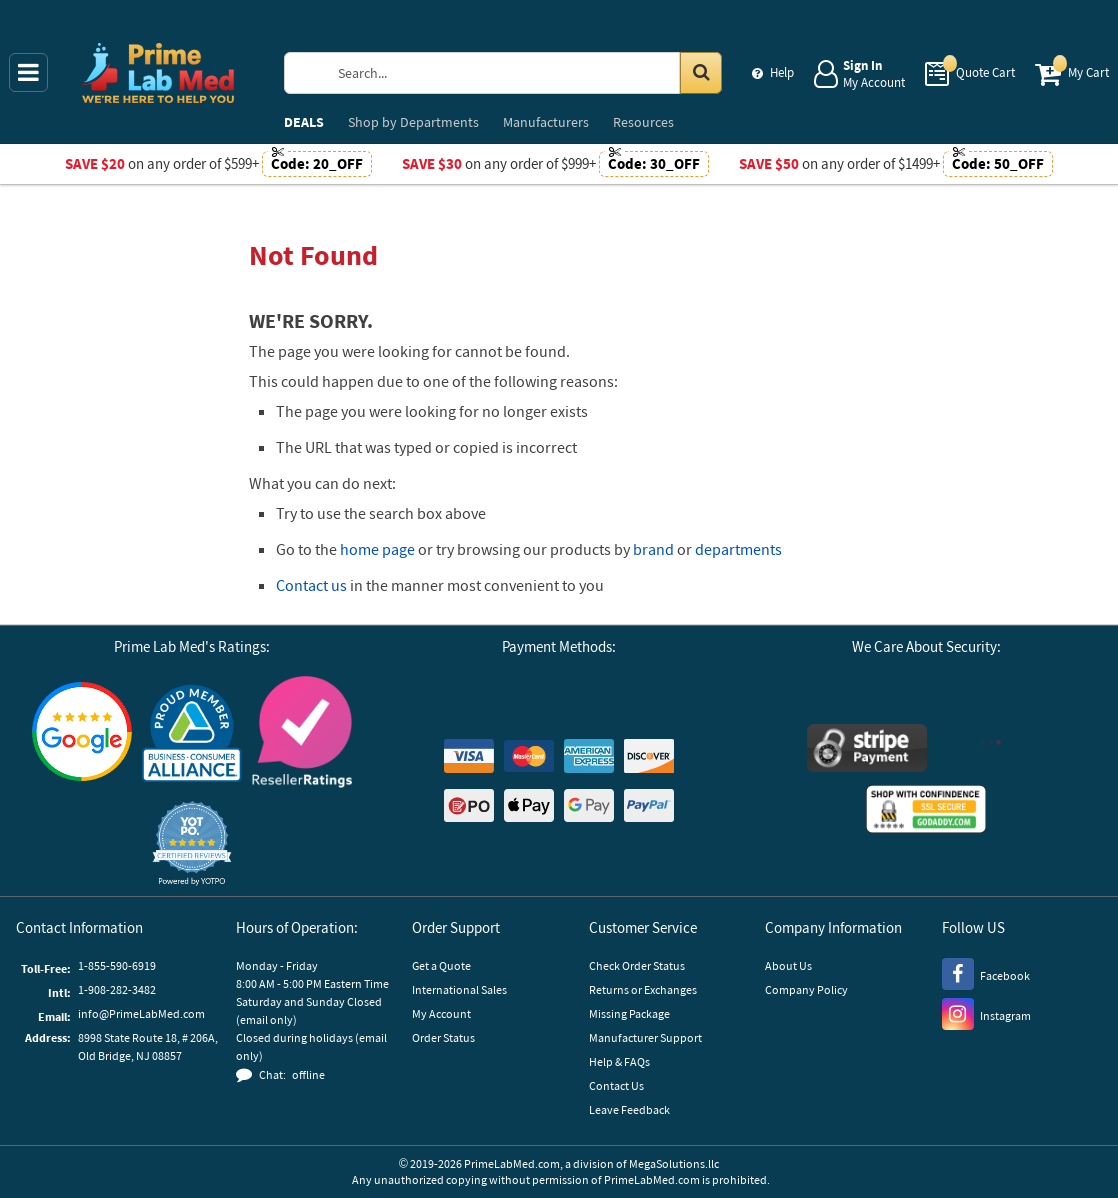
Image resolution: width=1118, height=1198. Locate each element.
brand (653, 549)
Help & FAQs (619, 1061)
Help (782, 72)
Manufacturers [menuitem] (546, 122)
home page (377, 549)
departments (738, 549)
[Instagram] (986, 1013)
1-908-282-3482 (117, 989)
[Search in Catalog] (701, 73)
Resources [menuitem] (643, 122)
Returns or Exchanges (643, 989)
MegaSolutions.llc (674, 1163)
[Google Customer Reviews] (82, 734)
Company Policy (806, 989)
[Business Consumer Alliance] (192, 734)
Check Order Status (637, 965)
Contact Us (616, 1085)
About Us (788, 965)
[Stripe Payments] (867, 750)
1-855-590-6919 (117, 965)
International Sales (459, 989)
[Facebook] (986, 973)
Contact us (311, 585)
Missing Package (629, 1013)
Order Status (443, 1037)
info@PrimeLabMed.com (141, 1013)
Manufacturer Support (645, 1037)
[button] (192, 843)
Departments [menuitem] (413, 122)
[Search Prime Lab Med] (523, 73)
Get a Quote (441, 965)
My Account (441, 1013)
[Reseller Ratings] (302, 734)
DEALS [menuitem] (304, 122)
